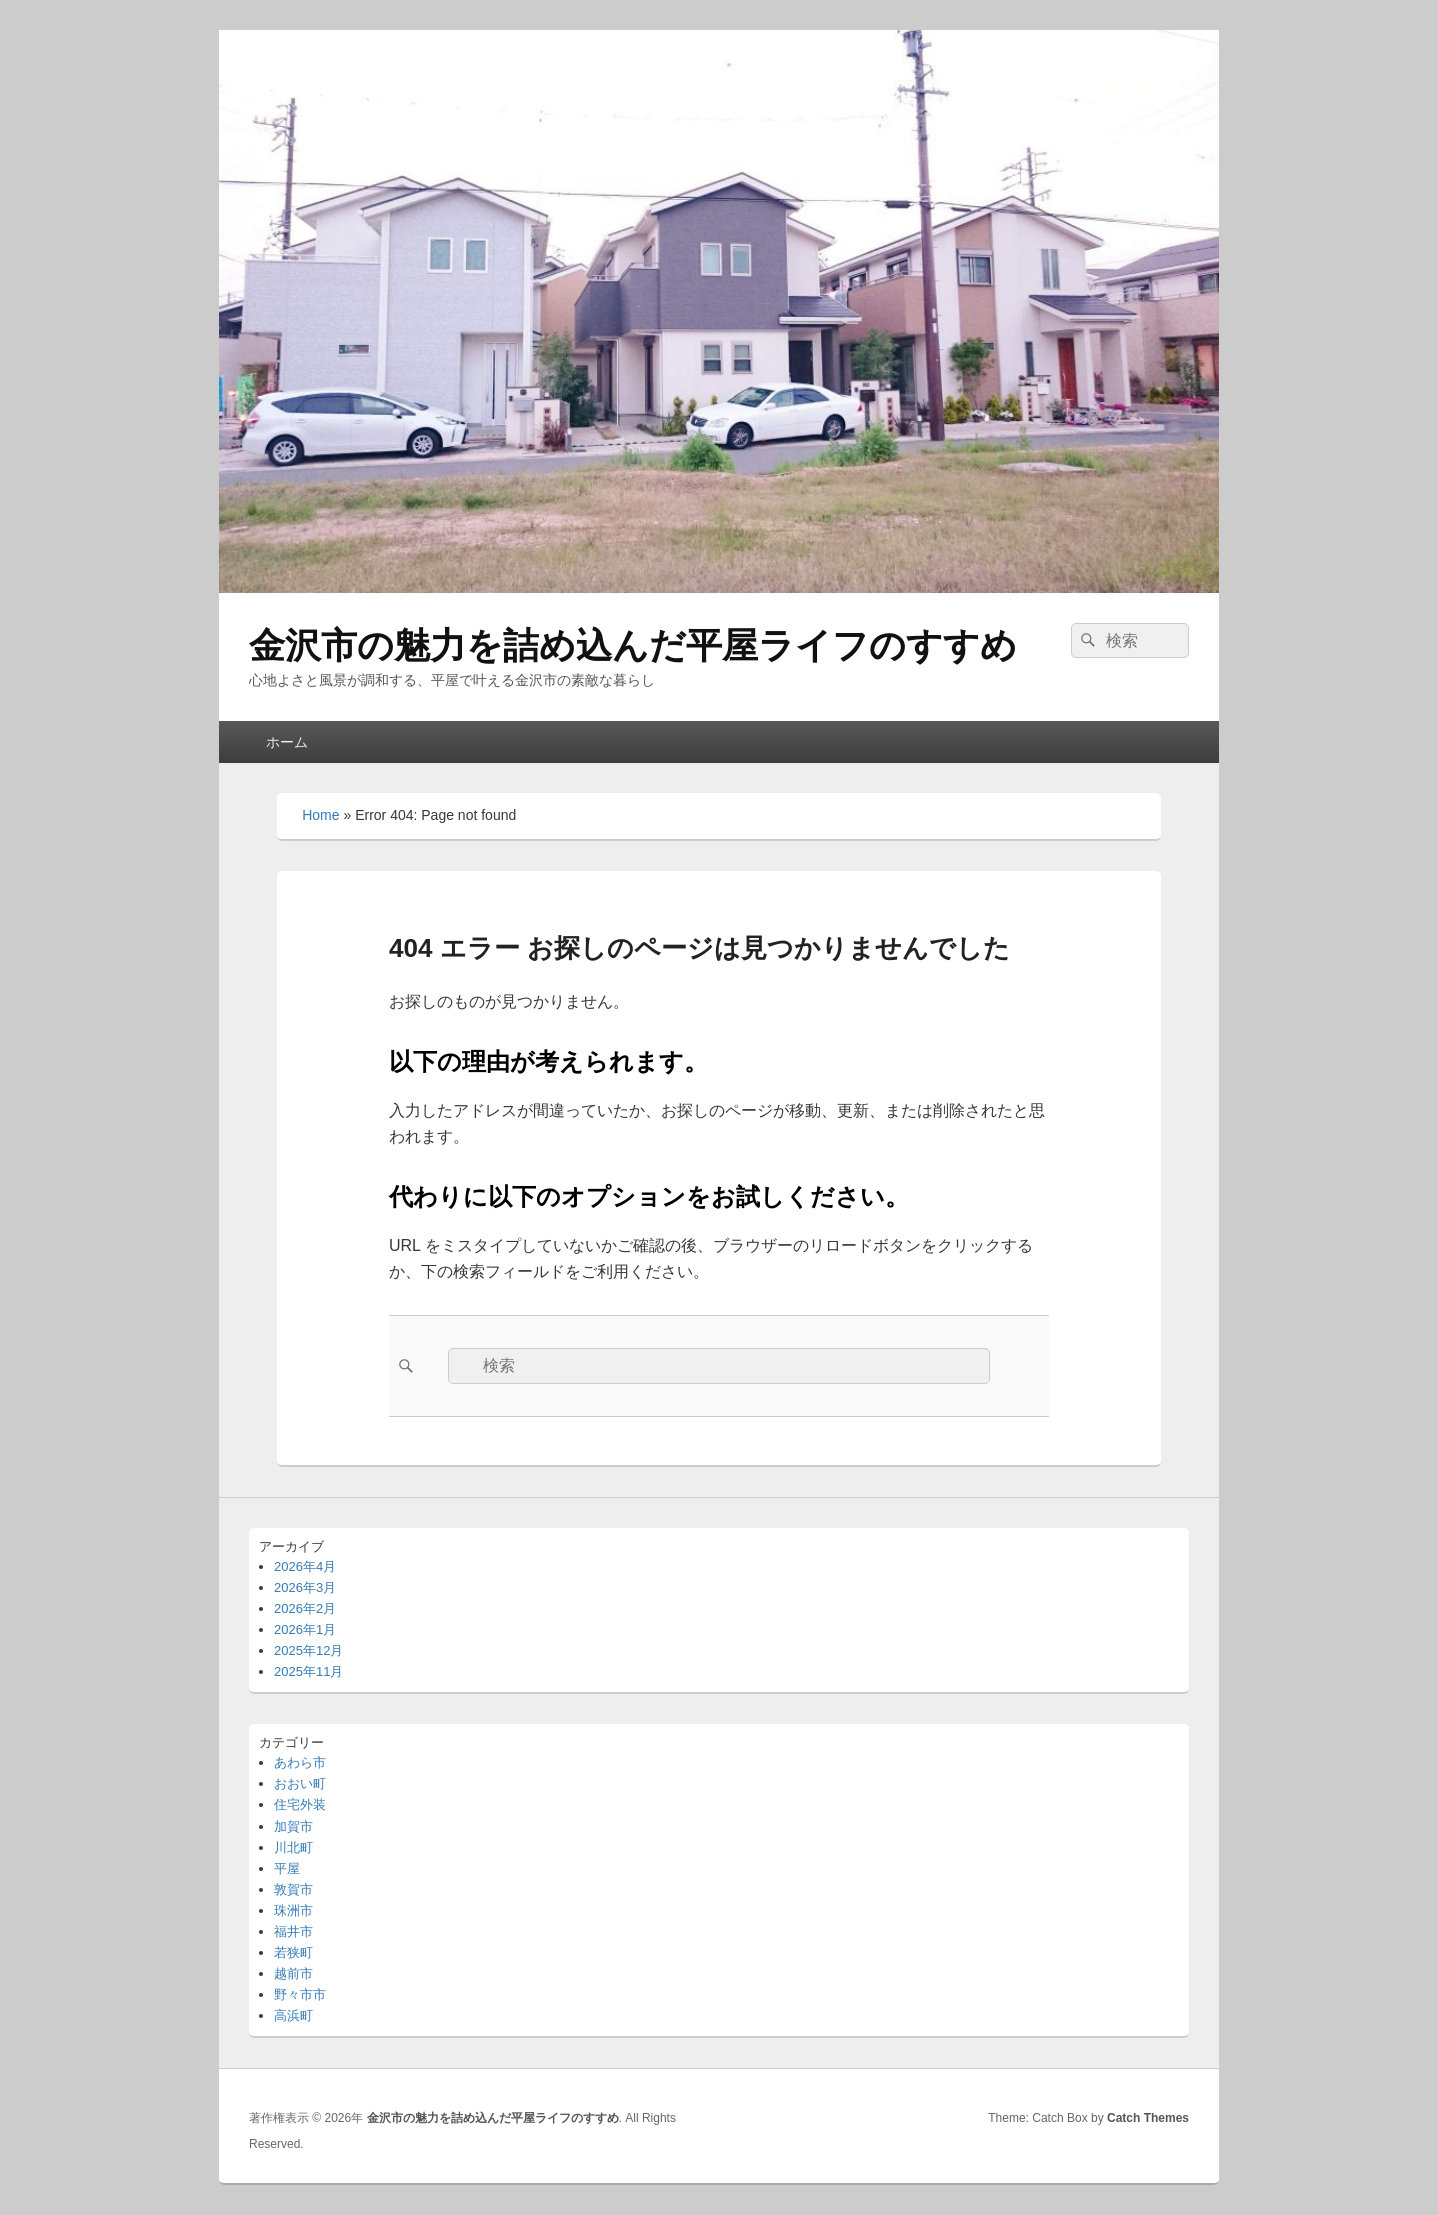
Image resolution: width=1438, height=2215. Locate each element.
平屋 (287, 1868)
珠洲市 (293, 1910)
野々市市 (300, 1994)
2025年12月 (308, 1650)
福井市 (293, 1931)
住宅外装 (300, 1804)
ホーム (287, 742)
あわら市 (300, 1762)
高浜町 (293, 2015)
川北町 (293, 1847)
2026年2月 (305, 1608)
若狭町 (293, 1952)
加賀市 (293, 1826)
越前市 (293, 1973)
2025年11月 (308, 1671)
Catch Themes (1148, 2118)
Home (320, 815)
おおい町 (300, 1783)
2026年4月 (305, 1566)
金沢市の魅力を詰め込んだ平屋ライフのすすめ (633, 645)
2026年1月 (305, 1629)
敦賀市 (293, 1889)
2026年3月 (305, 1587)
